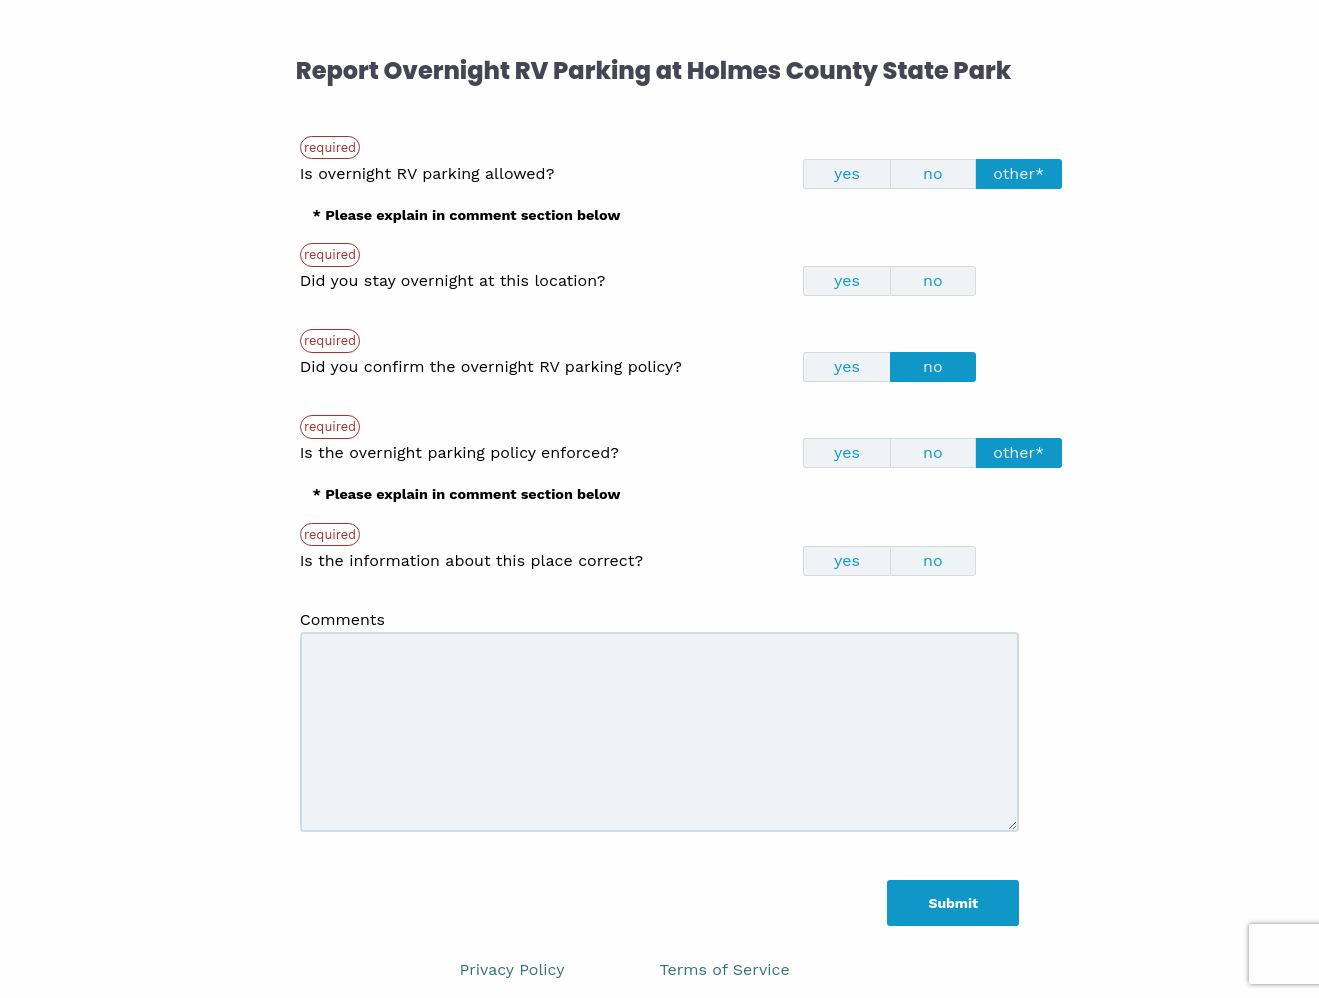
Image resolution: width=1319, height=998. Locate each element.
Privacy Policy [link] (512, 969)
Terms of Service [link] (725, 969)
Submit (953, 903)
